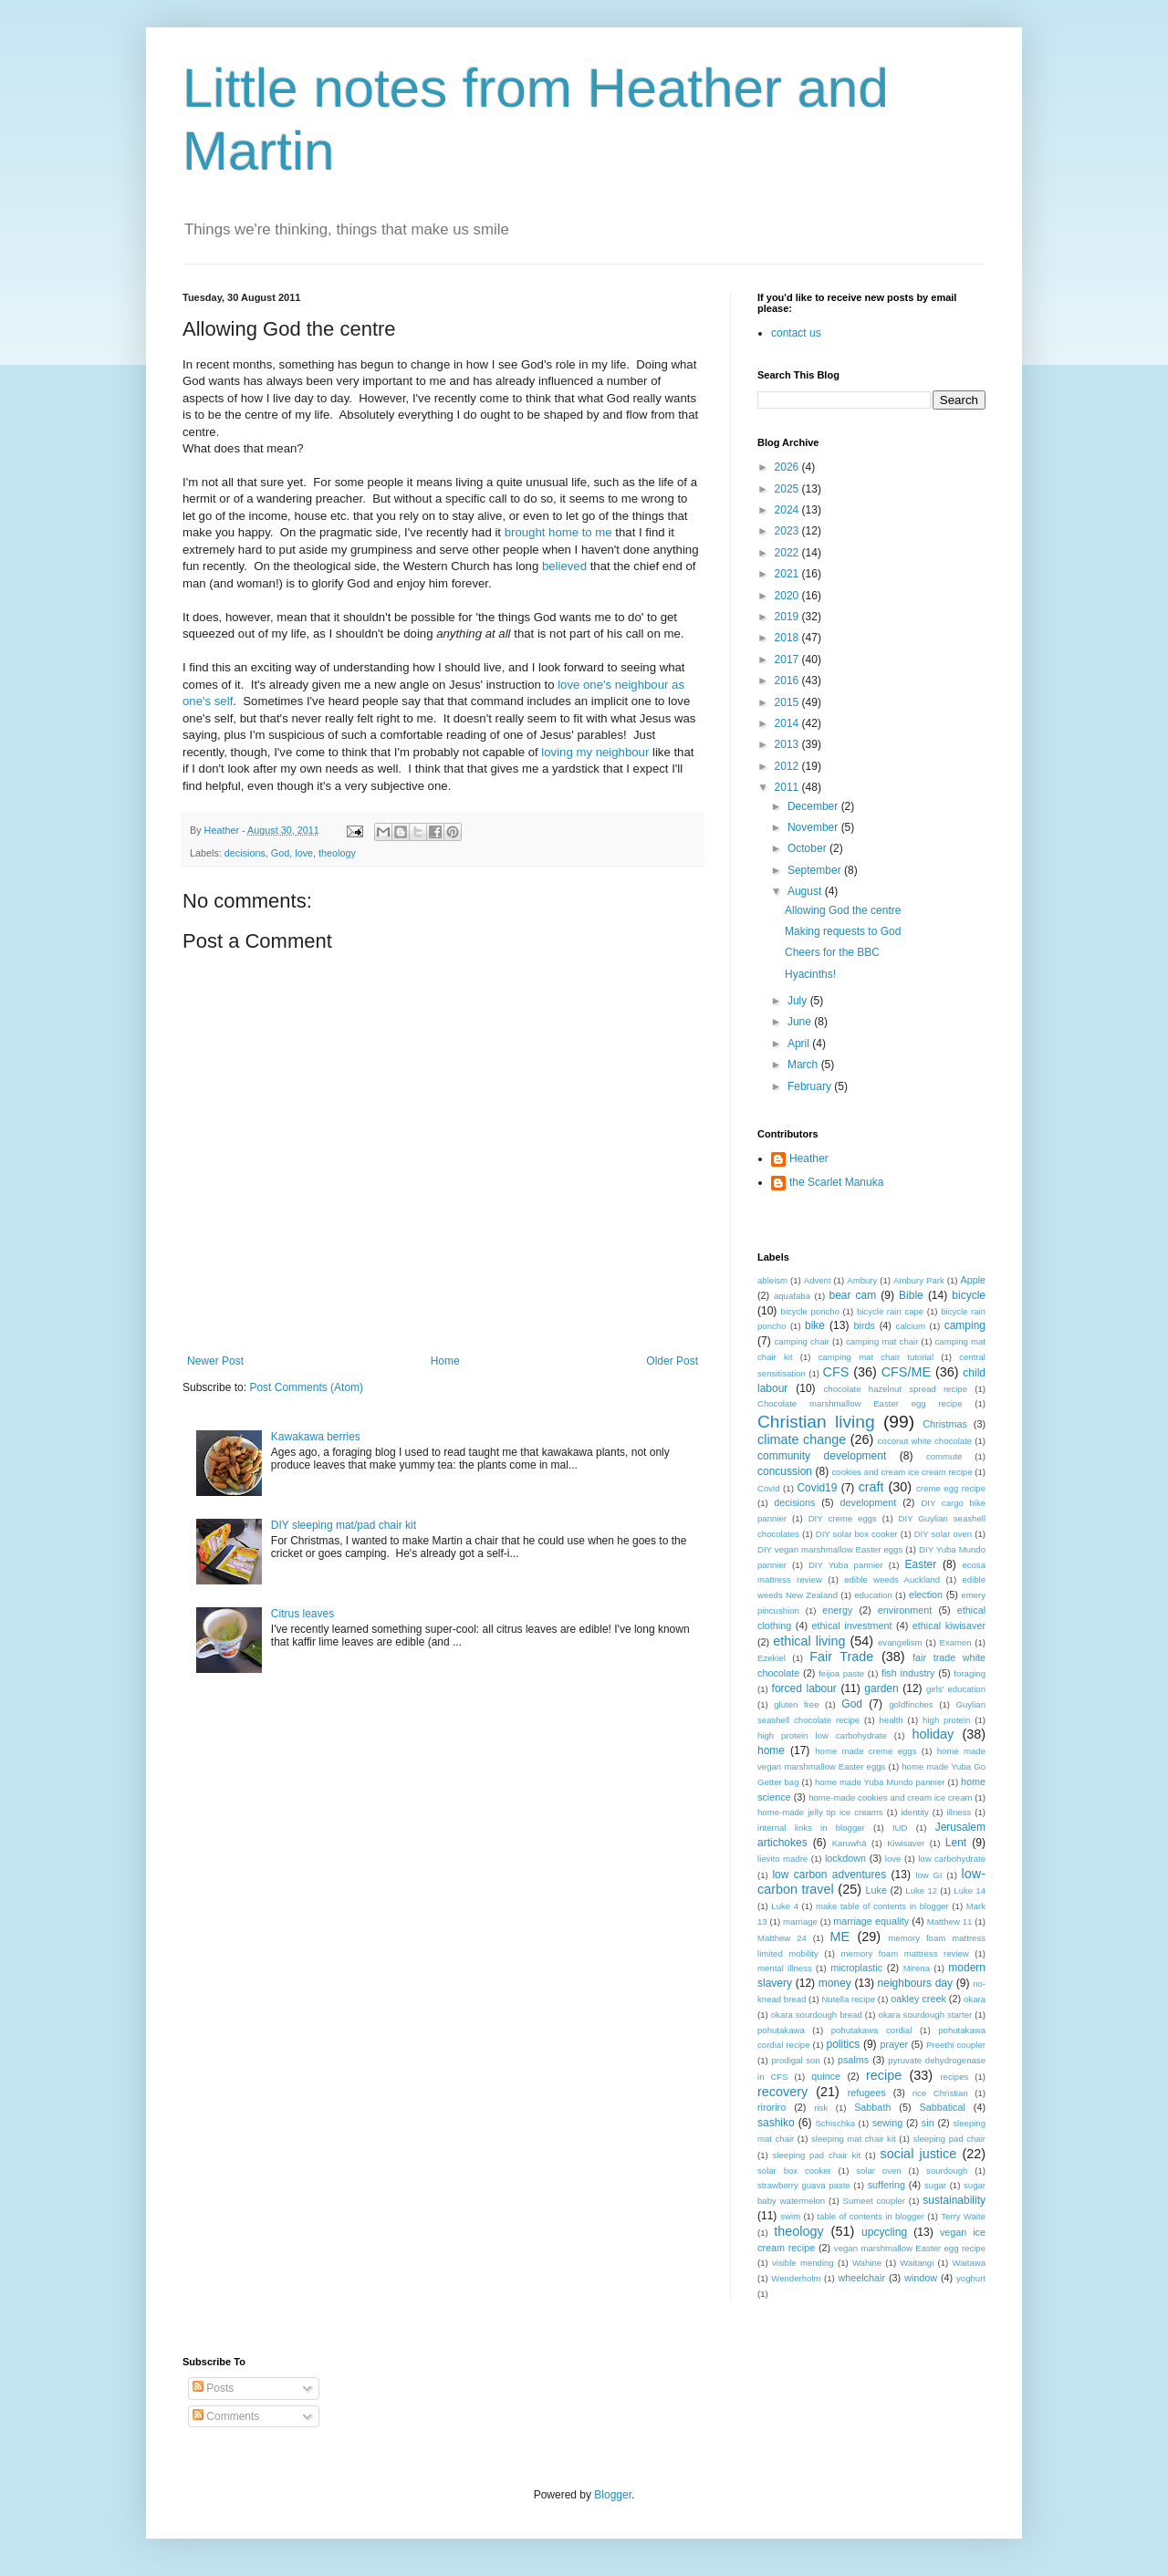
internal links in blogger (811, 1828)
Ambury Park (918, 1280)
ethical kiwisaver (949, 1625)
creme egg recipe (951, 1488)
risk (821, 2108)
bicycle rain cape (890, 1311)
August (806, 891)
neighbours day (915, 1983)
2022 (788, 552)
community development (821, 1455)
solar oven (878, 2171)
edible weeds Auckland (892, 1579)
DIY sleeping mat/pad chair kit (343, 1525)
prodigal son (795, 2060)
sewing (887, 2122)
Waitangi (916, 2263)
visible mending (803, 2263)
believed (564, 566)
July (798, 1000)
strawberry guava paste (803, 2185)
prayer (894, 2044)
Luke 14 (970, 1890)
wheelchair (861, 2277)
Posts (213, 2388)
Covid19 (817, 1487)
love (304, 852)
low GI (928, 1875)
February (810, 1086)
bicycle (969, 1295)
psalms (853, 2059)
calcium (911, 1326)
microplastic (856, 1967)
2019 (788, 616)
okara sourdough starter (926, 2015)
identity (914, 1812)
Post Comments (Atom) (306, 1387)
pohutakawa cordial (871, 2030)
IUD (900, 1828)
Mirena (916, 1968)
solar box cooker (794, 2171)
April (799, 1043)
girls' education (956, 1689)
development (868, 1502)
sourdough (946, 2171)
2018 (788, 637)
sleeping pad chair (949, 2139)
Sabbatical (942, 2107)
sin (928, 2122)
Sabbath (872, 2107)
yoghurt (971, 2278)
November (814, 827)
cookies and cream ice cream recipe (902, 1472)
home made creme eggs (865, 1751)
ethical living (809, 1641)
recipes (954, 2077)
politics (843, 2044)
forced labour (804, 1688)
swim (790, 2216)
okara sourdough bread (816, 2015)
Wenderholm (795, 2278)
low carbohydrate (952, 1859)
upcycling (884, 2232)
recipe (884, 2075)
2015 (788, 702)
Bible (911, 1295)
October (808, 848)
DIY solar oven (943, 1534)
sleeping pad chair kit (817, 2155)
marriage (800, 1921)
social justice (919, 2153)
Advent (817, 1280)
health (891, 1720)
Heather (809, 1158)
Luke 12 (921, 1890)
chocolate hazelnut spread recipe (896, 1389)
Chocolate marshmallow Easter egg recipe (860, 1403)
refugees (867, 2092)
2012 (788, 766)
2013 (788, 744)
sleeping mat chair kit (853, 2139)
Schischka (835, 2123)
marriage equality (871, 1921)
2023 (788, 531)
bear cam (853, 1295)
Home (445, 1361)
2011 (788, 787)
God (280, 852)
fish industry (907, 1672)
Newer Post (215, 1361)
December (814, 806)
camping (965, 1325)
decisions (245, 852)
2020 (788, 595)
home (771, 1750)
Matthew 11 (950, 1921)
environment (905, 1610)
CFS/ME (906, 1372)
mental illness (784, 1968)
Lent (955, 1842)
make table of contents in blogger (882, 1906)
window (920, 2277)
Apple (973, 1279)
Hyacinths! (810, 974)
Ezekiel (771, 1658)
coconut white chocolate (925, 1441)
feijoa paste (841, 1673)
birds (864, 1325)
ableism (772, 1280)
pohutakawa (781, 2030)
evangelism (900, 1642)
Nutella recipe (848, 1999)
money (835, 1983)
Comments (226, 2416)
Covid (768, 1488)
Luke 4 (784, 1906)
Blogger (612, 2494)
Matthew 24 (782, 1938)
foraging (970, 1673)
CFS (836, 1372)
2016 (788, 680)
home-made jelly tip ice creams (820, 1812)
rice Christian (940, 2093)
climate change (801, 1439)
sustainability (954, 2200)
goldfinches (911, 1704)
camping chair (802, 1341)
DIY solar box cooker (857, 1534)
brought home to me (558, 532)
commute (944, 1456)
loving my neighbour (595, 752)
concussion (784, 1471)
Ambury (862, 1280)
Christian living (816, 1421)
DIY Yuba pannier (845, 1565)
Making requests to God (843, 931)
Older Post (672, 1361)
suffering (886, 2184)
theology (337, 852)
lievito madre (782, 1859)
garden (881, 1688)
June (800, 1021)
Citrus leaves (302, 1613)
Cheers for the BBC (832, 952)
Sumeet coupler (874, 2201)
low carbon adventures (829, 1874)
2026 (788, 467)
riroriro (771, 2107)
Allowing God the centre (843, 910)
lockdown (845, 1858)
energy (837, 1610)
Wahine (866, 2263)
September (815, 870)
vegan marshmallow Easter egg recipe (910, 2248)
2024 (788, 510)
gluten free (796, 1704)
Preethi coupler (956, 2045)
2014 (788, 723)
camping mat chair (882, 1341)
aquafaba (792, 1296)
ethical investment (852, 1625)
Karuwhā (849, 1843)
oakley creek (918, 1998)
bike (815, 1325)
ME (840, 1936)
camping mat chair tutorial (876, 1357)
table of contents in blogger (870, 2216)
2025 (788, 489)
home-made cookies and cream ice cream (890, 1797)
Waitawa (969, 2263)
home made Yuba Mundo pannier (880, 1782)
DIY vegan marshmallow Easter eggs (829, 1549)
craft (871, 1487)
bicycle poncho (810, 1311)
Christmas (945, 1423)
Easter (921, 1564)
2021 (788, 573)
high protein (946, 1720)
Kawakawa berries (315, 1436)
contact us (796, 333)
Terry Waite (963, 2216)
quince (825, 2076)
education (873, 1595)
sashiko (776, 2122)
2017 (788, 659)
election (926, 1594)
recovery (782, 2091)
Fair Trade (841, 1656)
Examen (955, 1642)
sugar (935, 2185)
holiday (933, 1734)
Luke (876, 1890)
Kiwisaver (905, 1843)
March (804, 1064)
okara (975, 1999)
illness (959, 1812)
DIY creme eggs (842, 1518)
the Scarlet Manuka (836, 1182)
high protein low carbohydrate (822, 1735)
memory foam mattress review (905, 1953)
